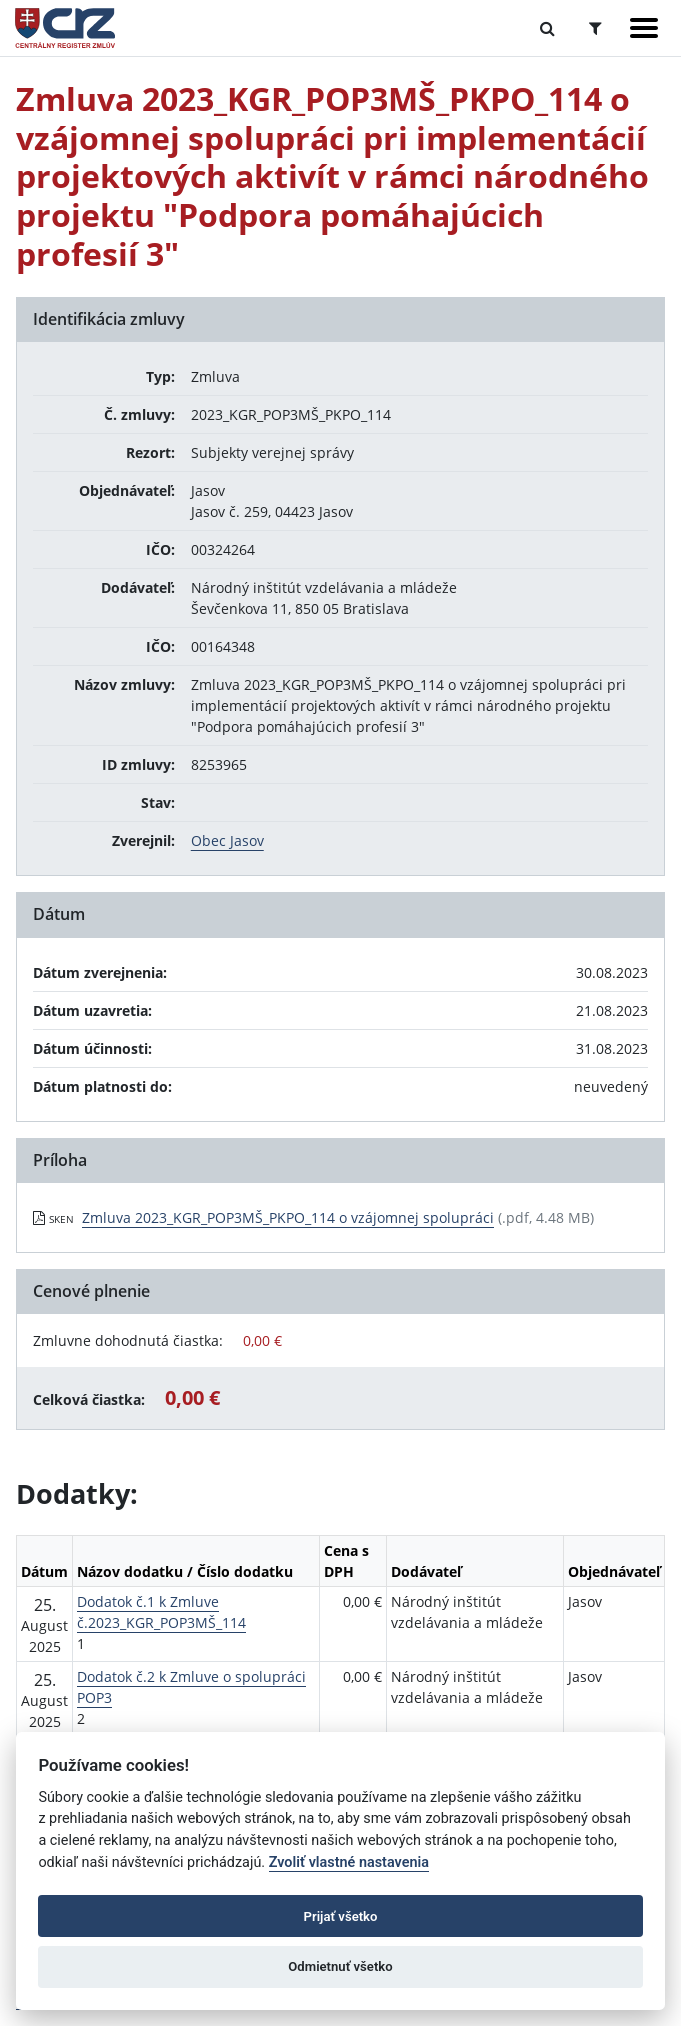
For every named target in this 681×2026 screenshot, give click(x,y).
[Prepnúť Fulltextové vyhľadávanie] (547, 28)
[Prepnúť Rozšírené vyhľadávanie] (595, 28)
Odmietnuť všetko (340, 1966)
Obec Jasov (227, 840)
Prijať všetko (341, 1916)
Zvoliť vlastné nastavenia (349, 1862)
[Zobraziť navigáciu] (644, 28)
